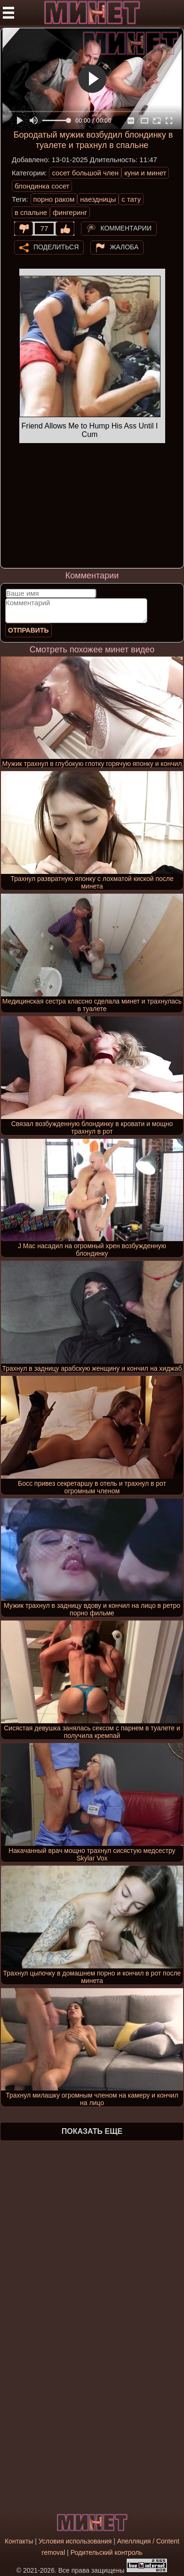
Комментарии (126, 227)
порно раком (54, 199)
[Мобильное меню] (8, 12)
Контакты (19, 2541)
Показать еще (92, 2131)
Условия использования (75, 2541)
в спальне (31, 212)
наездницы (98, 199)
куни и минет (145, 173)
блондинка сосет (42, 186)
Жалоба (124, 246)
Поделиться (56, 246)
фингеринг (70, 212)
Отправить (28, 630)
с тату (131, 199)
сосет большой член (85, 173)
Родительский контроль (107, 2552)
